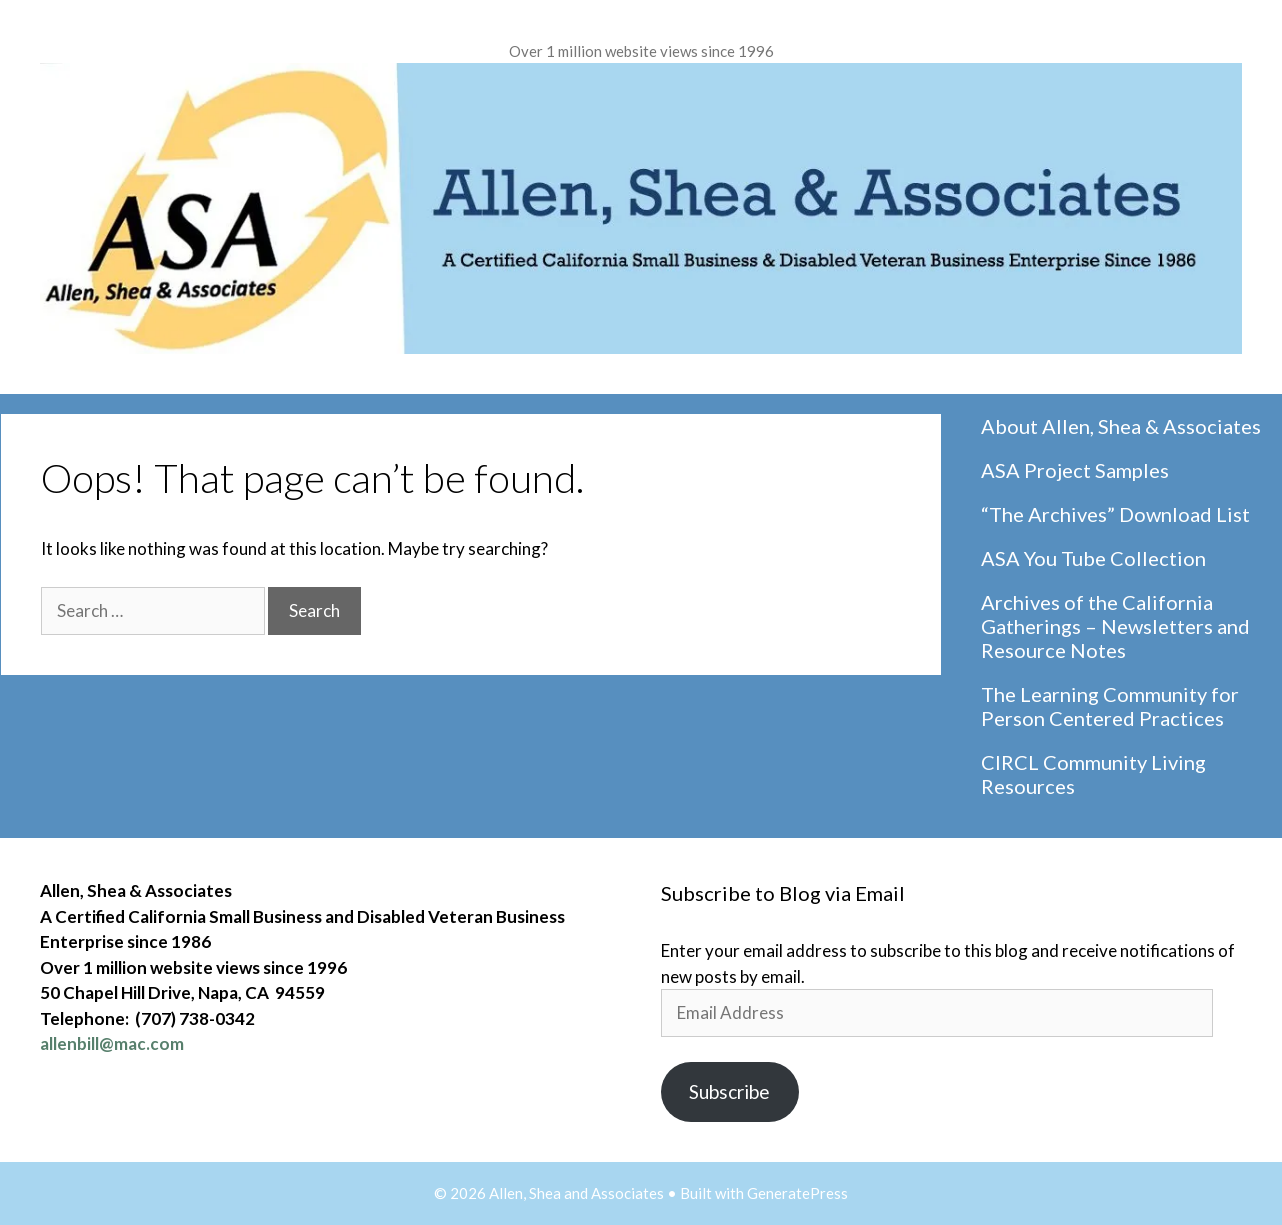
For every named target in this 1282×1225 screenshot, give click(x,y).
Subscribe (729, 1091)
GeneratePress (797, 1193)
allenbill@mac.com (112, 1043)
